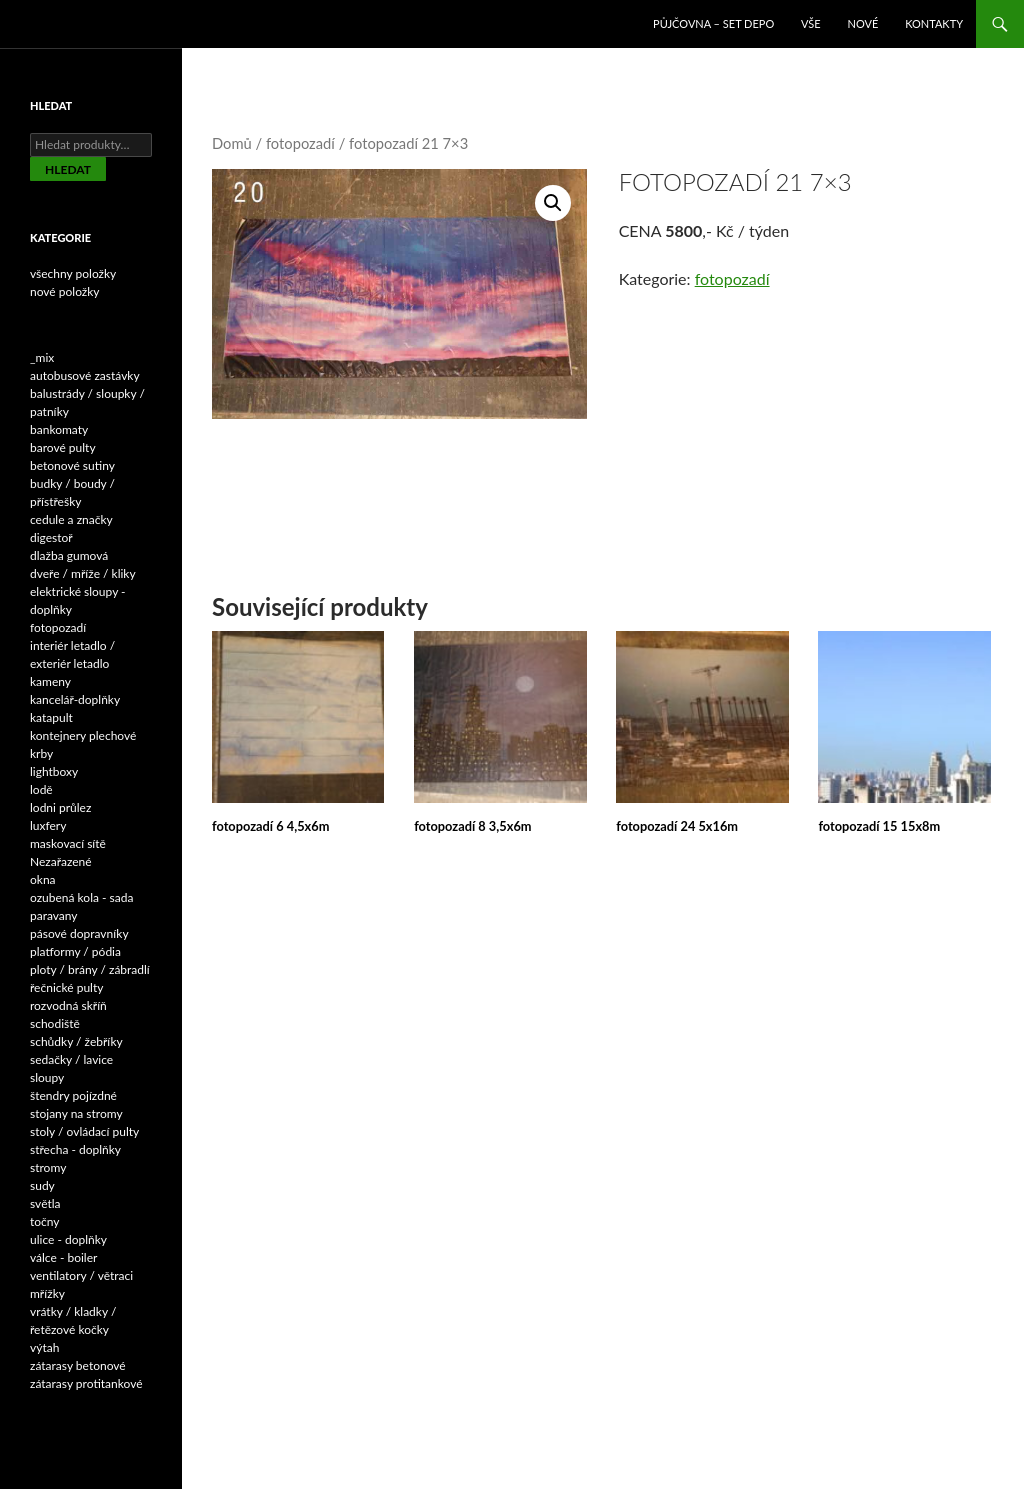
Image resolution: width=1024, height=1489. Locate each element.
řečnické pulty (66, 987)
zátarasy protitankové (86, 1383)
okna (43, 879)
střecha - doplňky (75, 1149)
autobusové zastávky (85, 375)
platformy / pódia (75, 951)
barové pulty (63, 447)
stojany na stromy (76, 1113)
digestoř (51, 537)
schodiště (55, 1023)
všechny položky (73, 273)
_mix (42, 357)
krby (41, 753)
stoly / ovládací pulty (84, 1131)
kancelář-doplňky (75, 699)
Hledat (68, 169)
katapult (51, 717)
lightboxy (54, 771)
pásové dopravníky (79, 933)
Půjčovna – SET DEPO (713, 23)
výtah (44, 1347)
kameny (50, 681)
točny (45, 1221)
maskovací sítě (68, 843)
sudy (42, 1185)
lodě (41, 789)
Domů (232, 143)
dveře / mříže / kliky (83, 573)
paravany (54, 915)
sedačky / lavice (71, 1059)
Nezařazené (61, 861)
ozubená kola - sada (81, 897)
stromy (48, 1167)
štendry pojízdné (73, 1095)
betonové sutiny (72, 465)
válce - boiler (63, 1257)
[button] (553, 203)
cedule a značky (71, 519)
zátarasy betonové (78, 1365)
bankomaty (59, 429)
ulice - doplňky (68, 1239)
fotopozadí (300, 143)
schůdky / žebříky (76, 1041)
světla (45, 1203)
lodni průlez (60, 807)
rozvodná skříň (68, 1005)
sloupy (47, 1077)
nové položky (65, 291)
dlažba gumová (69, 555)
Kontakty (934, 23)
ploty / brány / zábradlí (90, 969)
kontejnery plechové (83, 735)
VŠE (811, 23)
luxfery (48, 825)
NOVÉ (863, 23)
